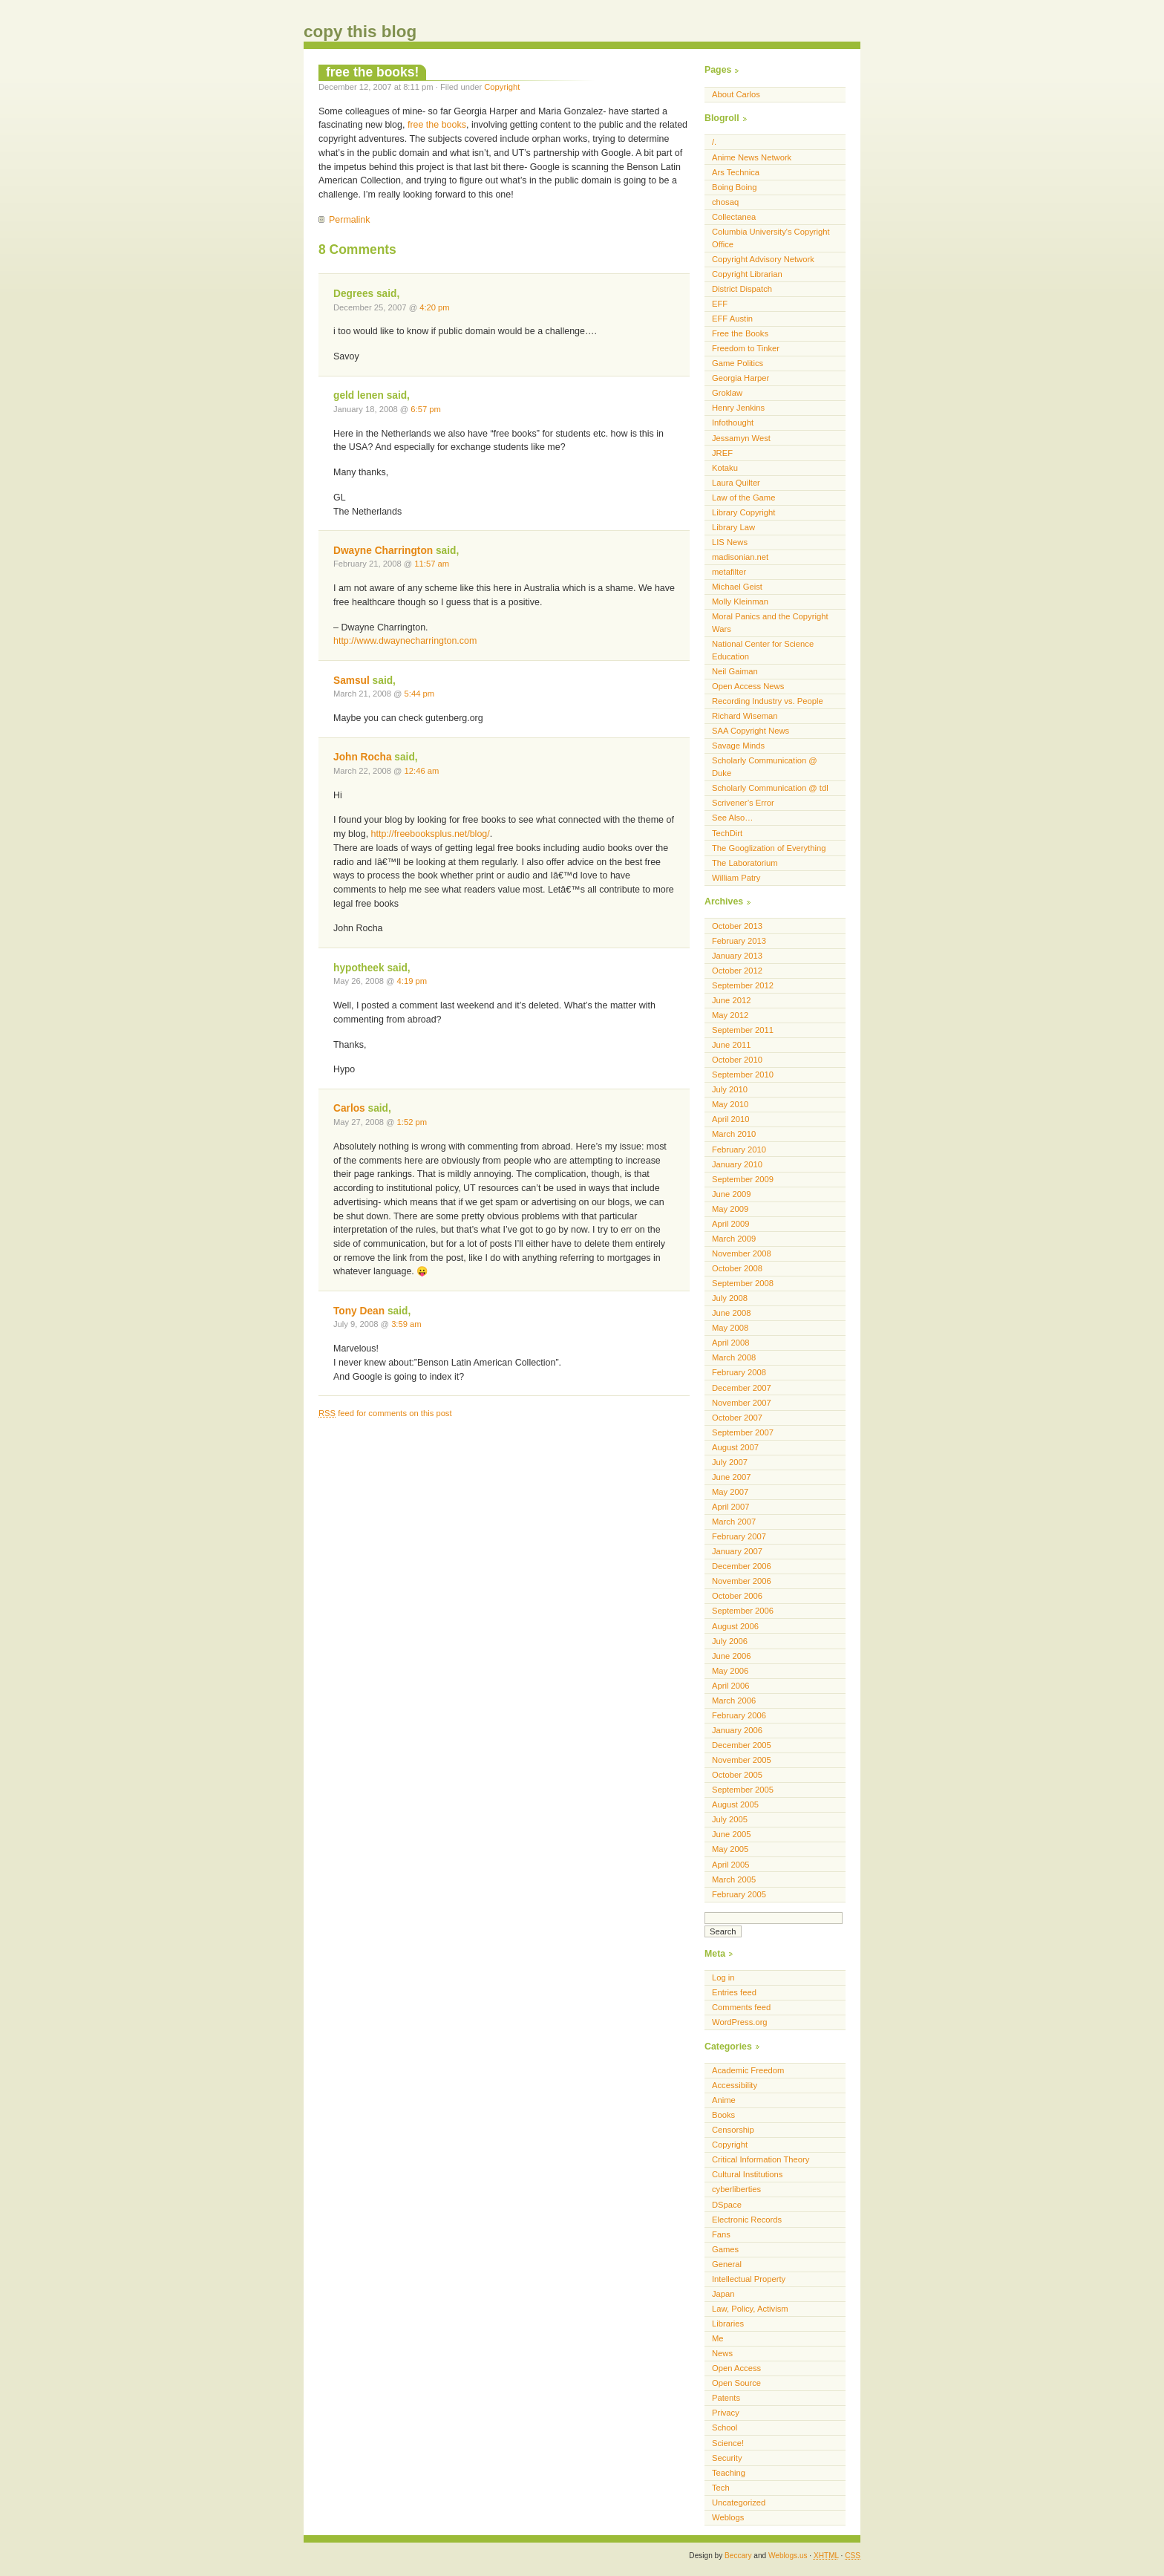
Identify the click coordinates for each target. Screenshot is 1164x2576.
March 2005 (734, 1879)
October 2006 (737, 1595)
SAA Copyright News (750, 730)
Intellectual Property (748, 2279)
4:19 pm (412, 980)
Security (727, 2457)
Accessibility (734, 2085)
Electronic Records (747, 2219)
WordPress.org (740, 2022)
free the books (437, 125)
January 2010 (737, 1164)
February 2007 (739, 1536)
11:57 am (431, 563)
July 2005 (730, 1819)
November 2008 (741, 1253)
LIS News (730, 542)
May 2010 (730, 1104)
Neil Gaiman (735, 671)
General (727, 2264)
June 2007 (731, 1477)
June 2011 (731, 1044)
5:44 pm (420, 693)
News (722, 2353)
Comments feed (741, 2007)
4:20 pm (434, 307)
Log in (723, 1977)
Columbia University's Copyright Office (771, 238)
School (724, 2427)
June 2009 (731, 1194)
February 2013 (739, 940)
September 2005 (743, 1789)
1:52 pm (412, 1122)
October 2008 (737, 1268)
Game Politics (737, 363)
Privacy (725, 2412)
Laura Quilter (736, 482)
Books (723, 2114)
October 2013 (737, 926)
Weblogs (728, 2517)
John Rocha (362, 757)
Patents (726, 2397)
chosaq (725, 202)
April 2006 (731, 1685)
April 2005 (731, 1864)
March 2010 (734, 1133)
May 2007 (730, 1491)
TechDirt (727, 833)
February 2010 (739, 1149)
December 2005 (741, 1745)
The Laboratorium (745, 862)
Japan (723, 2293)
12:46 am (422, 770)
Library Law (733, 527)
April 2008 (731, 1342)
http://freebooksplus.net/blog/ (430, 834)
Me (718, 2338)
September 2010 (743, 1074)
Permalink (349, 220)
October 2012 (737, 970)
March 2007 (734, 1521)
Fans (721, 2234)
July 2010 (730, 1089)
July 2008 (730, 1298)
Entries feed (734, 1992)
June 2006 (731, 1655)
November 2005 (741, 1759)
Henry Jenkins (738, 407)
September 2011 (743, 1029)
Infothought (732, 422)
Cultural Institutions (747, 2174)
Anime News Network (751, 157)
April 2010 (731, 1119)
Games (725, 2249)
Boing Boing (734, 187)
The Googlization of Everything (768, 848)
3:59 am (406, 1324)
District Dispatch (742, 288)
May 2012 (730, 1015)
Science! (728, 2443)
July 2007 (730, 1462)
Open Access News (748, 686)
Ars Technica (735, 172)
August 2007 (735, 1447)
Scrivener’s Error (743, 802)
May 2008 (730, 1327)
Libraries (728, 2323)
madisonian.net (740, 556)
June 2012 (731, 1000)
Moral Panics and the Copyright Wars (770, 622)
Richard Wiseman (745, 715)
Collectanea (734, 216)
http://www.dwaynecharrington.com (405, 641)
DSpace (727, 2204)
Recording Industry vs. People (767, 701)
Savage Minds (738, 745)
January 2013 (737, 955)
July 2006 (730, 1641)
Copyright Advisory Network (763, 259)
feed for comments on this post (385, 1413)
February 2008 (739, 1372)
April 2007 (731, 1506)
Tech (721, 2487)
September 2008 (743, 1283)
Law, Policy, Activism (750, 2308)
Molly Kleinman (740, 601)
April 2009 (731, 1223)
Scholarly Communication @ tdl (770, 787)
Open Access (736, 2368)
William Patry (736, 877)
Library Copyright (743, 512)
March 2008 (734, 1357)
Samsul (351, 680)
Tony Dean (359, 1311)
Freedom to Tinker (745, 348)
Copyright (502, 86)
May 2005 (730, 1849)
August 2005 (735, 1804)
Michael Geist (737, 586)
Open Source (736, 2382)
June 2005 (731, 1834)
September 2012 (743, 985)
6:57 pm (426, 409)
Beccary (738, 2555)
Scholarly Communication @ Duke (764, 766)
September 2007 (743, 1432)
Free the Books (740, 333)
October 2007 (737, 1417)
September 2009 (743, 1179)
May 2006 (730, 1670)
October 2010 (737, 1059)
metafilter (729, 571)
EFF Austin (732, 318)
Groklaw (727, 392)
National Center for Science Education (763, 650)
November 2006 (741, 1580)
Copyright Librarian (747, 274)
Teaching (728, 2472)
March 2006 (734, 1700)
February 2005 (739, 1894)
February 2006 (739, 1715)
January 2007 (737, 1551)
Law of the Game (743, 497)
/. (714, 141)
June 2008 (731, 1312)
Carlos (349, 1108)
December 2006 (741, 1566)
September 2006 (743, 1610)
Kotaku (725, 467)
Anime (724, 2100)
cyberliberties (736, 2189)
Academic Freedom (748, 2070)
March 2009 (734, 1238)
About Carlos (736, 94)
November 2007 (741, 1402)
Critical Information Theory (760, 2159)
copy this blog (360, 31)
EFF (720, 303)
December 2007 (741, 1387)
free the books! (372, 72)
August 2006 (735, 1626)
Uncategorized (738, 2502)
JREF (722, 453)
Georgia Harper (740, 378)
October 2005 (737, 1774)
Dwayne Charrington (383, 550)
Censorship (733, 2129)
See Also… (732, 817)
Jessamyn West (741, 438)
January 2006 (737, 1730)
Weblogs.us (788, 2555)
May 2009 (730, 1208)
